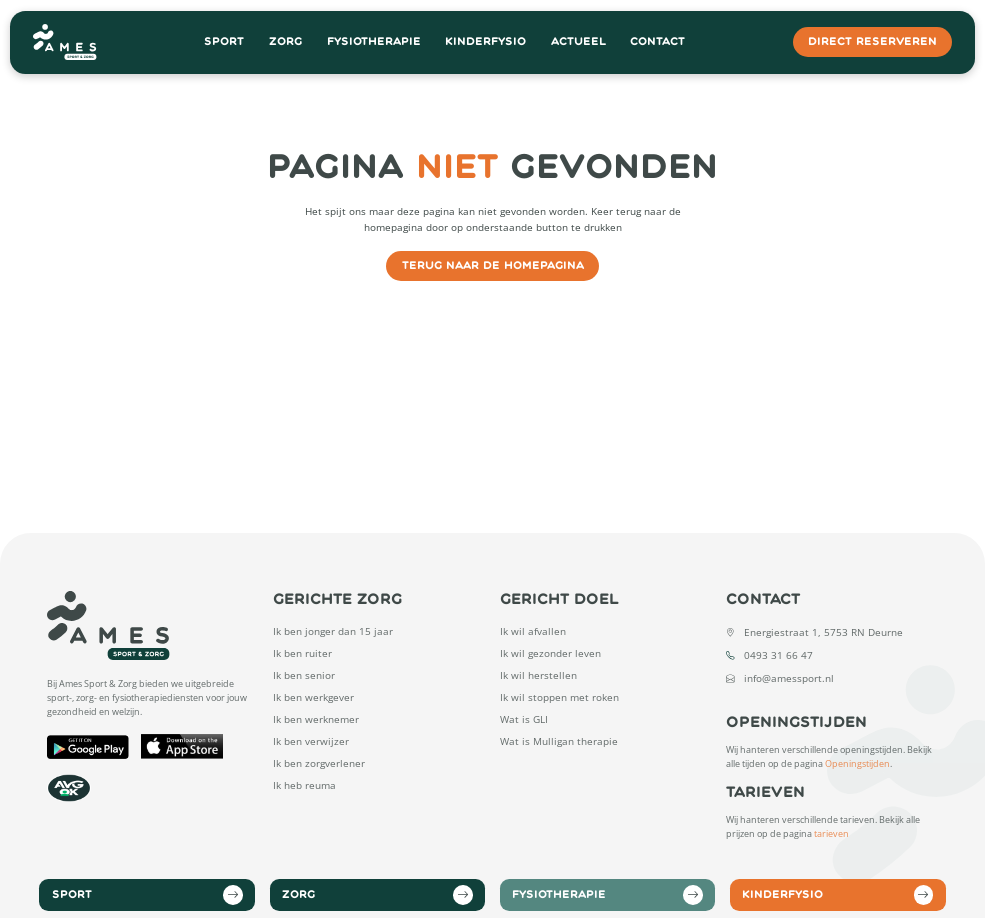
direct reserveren (872, 41)
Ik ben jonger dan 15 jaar (333, 631)
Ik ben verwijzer (311, 741)
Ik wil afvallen (533, 631)
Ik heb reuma (304, 785)
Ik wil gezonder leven (550, 653)
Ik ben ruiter (302, 653)
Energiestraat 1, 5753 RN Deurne (823, 632)
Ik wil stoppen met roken (559, 697)
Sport (224, 41)
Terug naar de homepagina (493, 265)
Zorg (285, 41)
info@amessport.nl (789, 678)
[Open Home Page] (65, 42)
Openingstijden (857, 764)
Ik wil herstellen (538, 675)
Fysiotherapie (374, 41)
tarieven (831, 834)
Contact (657, 41)
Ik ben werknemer (316, 719)
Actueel (578, 41)
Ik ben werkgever (313, 697)
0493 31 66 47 (778, 655)
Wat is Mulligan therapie (559, 741)
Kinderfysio (485, 41)
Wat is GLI (524, 719)
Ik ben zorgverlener (319, 763)
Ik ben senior (304, 675)
